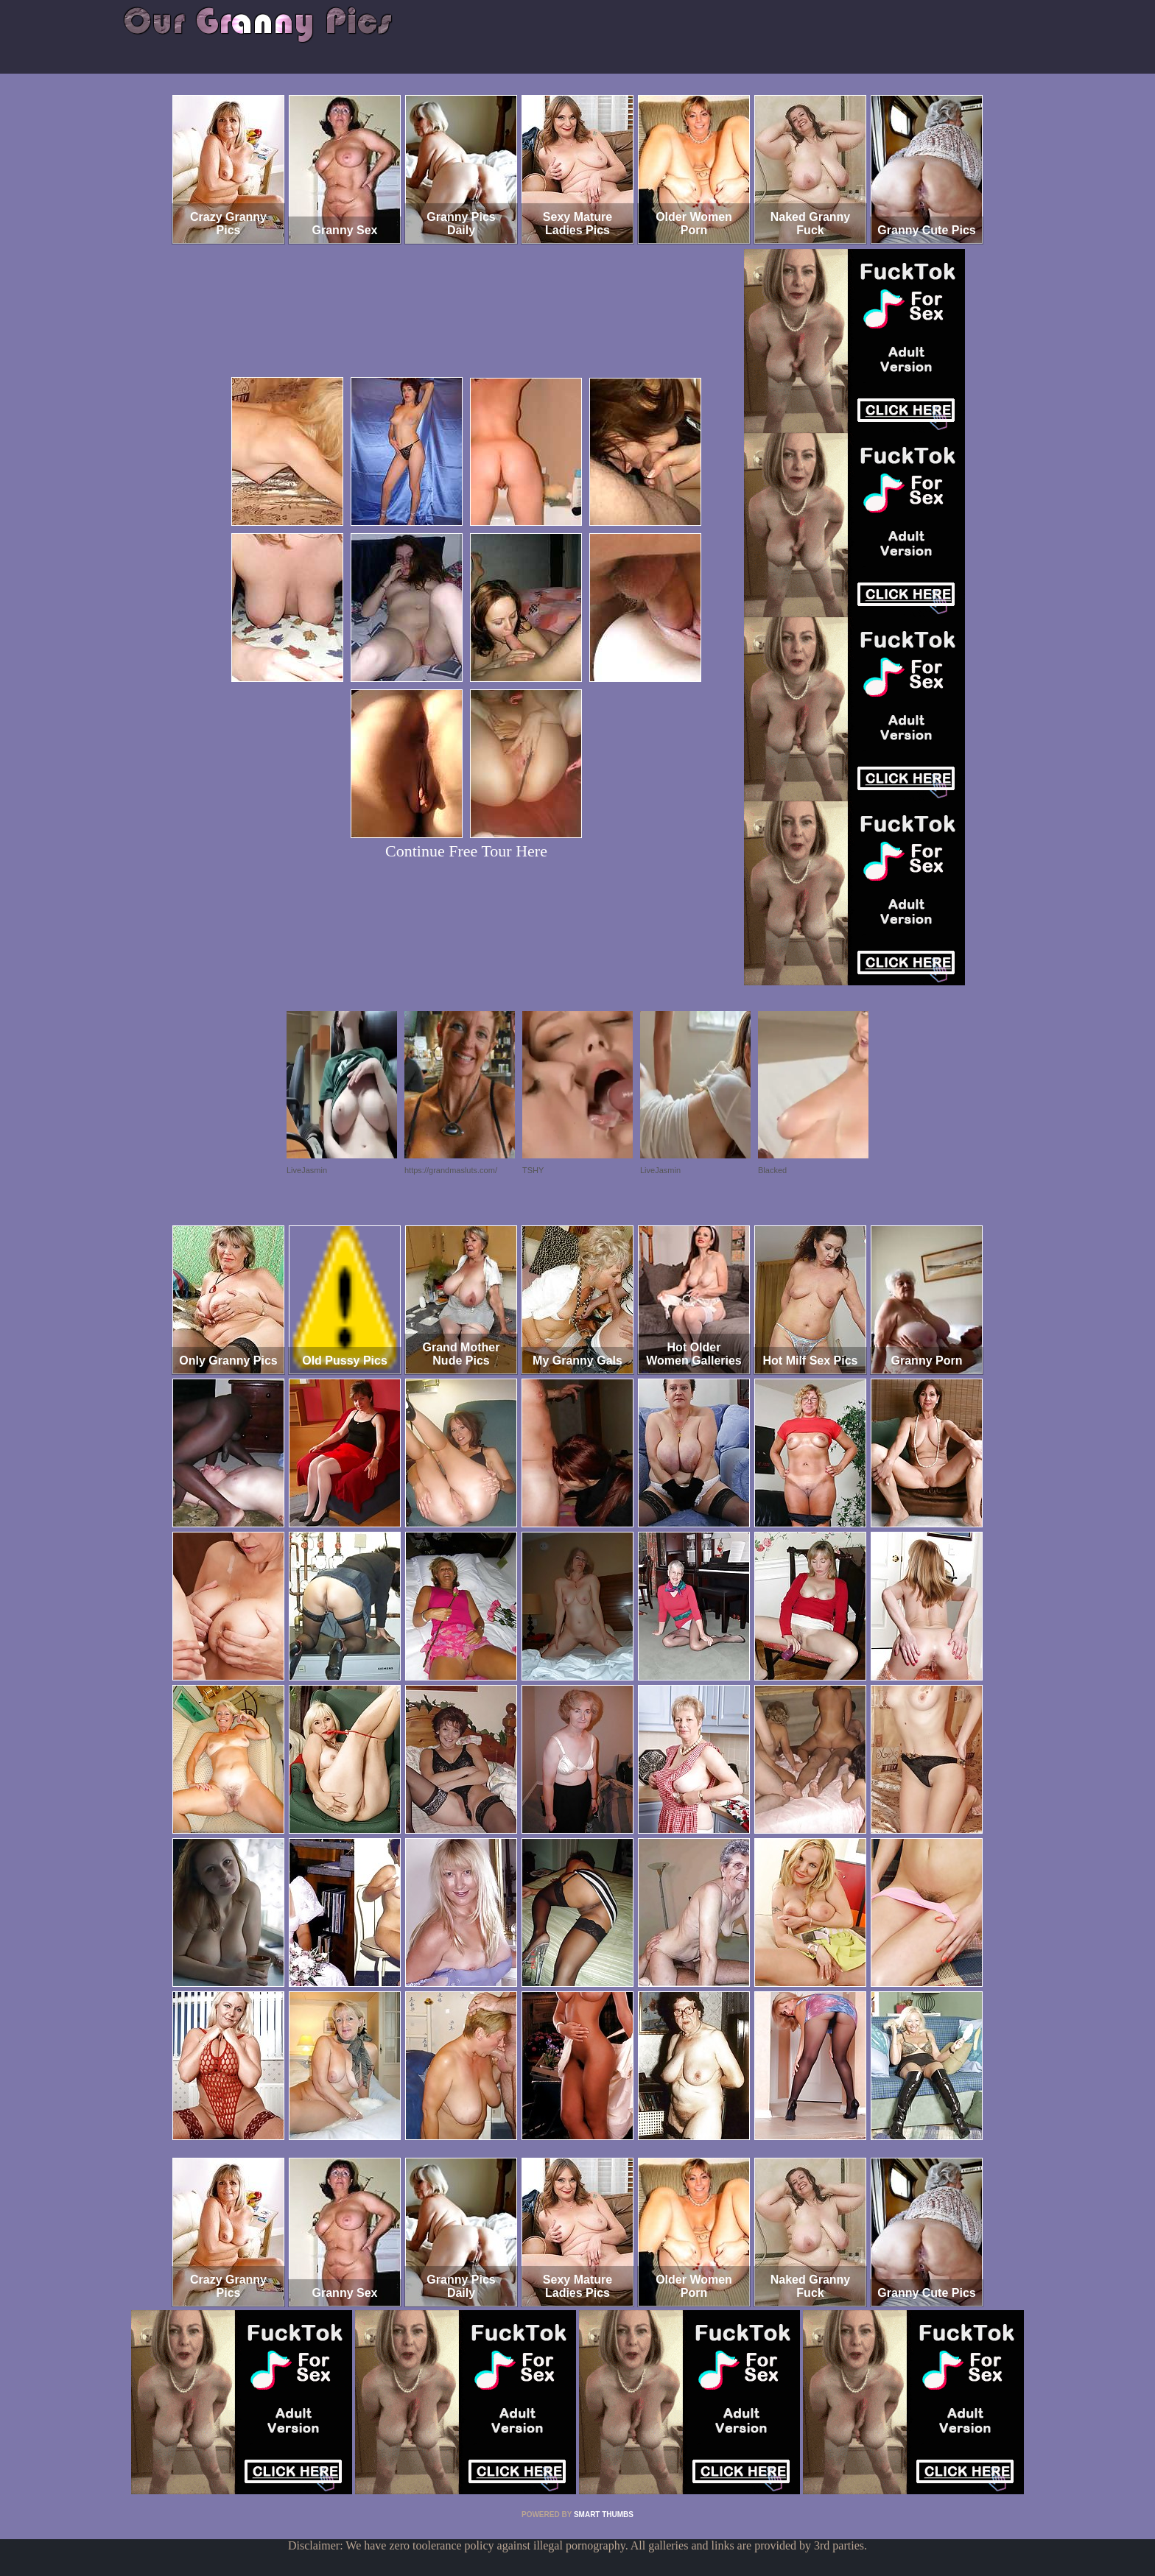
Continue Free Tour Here (466, 851)
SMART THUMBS (603, 2514)
